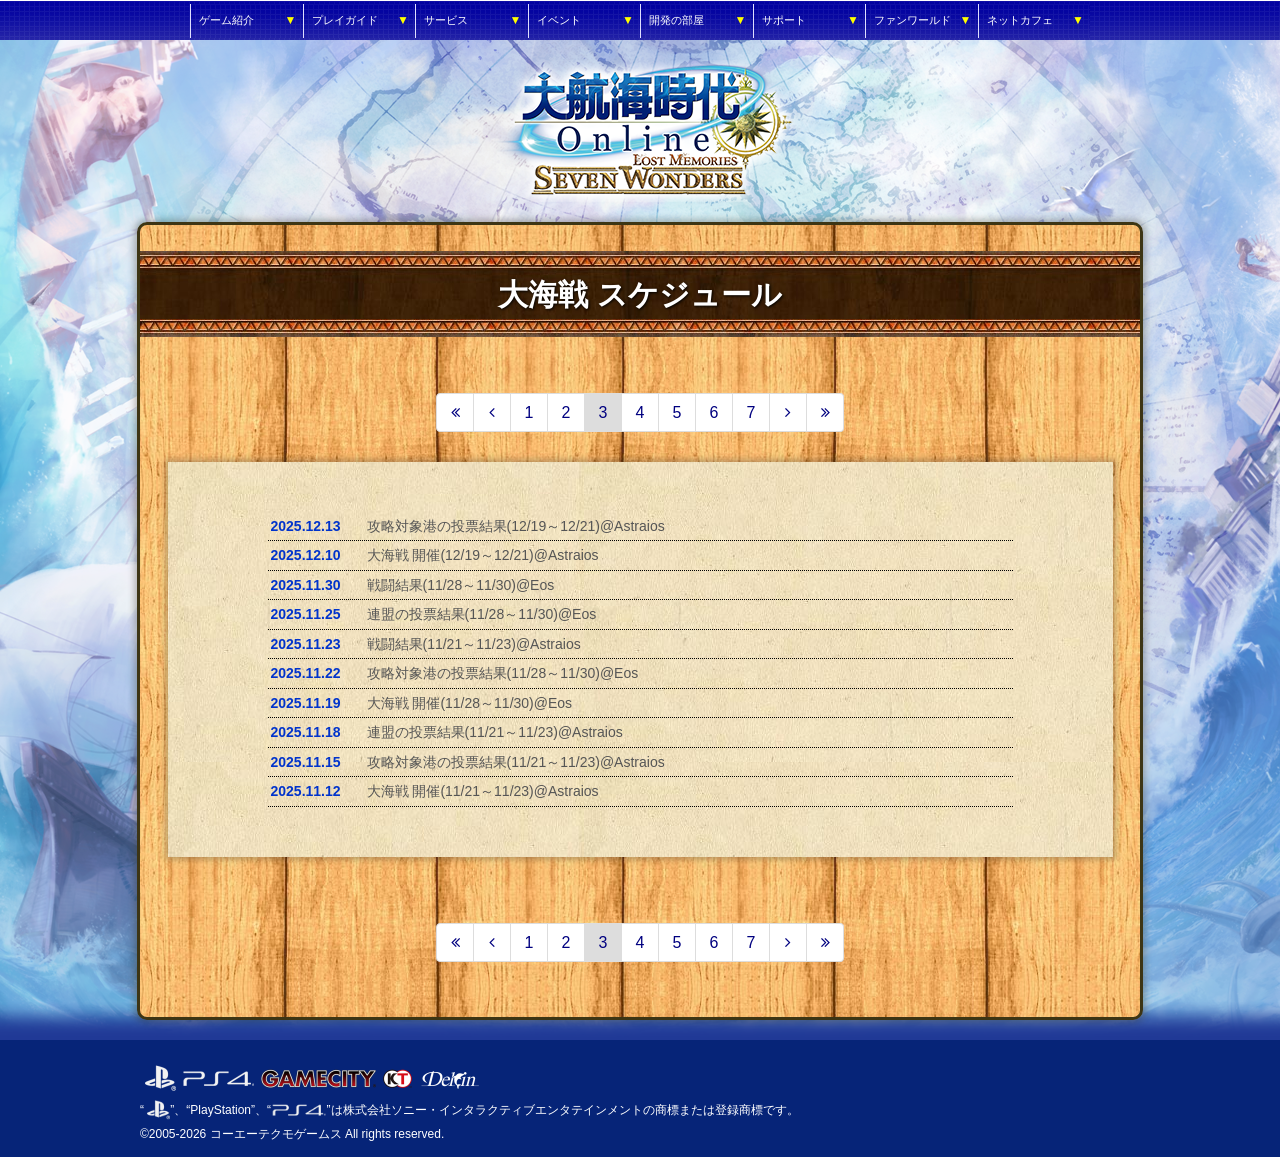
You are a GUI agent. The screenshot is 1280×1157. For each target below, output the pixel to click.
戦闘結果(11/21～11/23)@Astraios (474, 644)
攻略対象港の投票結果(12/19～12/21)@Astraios (516, 526)
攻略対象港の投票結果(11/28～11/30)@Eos (503, 673)
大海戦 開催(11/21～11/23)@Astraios (483, 791)
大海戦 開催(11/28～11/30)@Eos (470, 703)
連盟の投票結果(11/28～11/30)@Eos (482, 614)
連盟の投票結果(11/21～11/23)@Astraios (495, 732)
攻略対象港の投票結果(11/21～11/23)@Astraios (516, 762)
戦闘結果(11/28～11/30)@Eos (461, 585)
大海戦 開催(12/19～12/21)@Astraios (483, 555)
